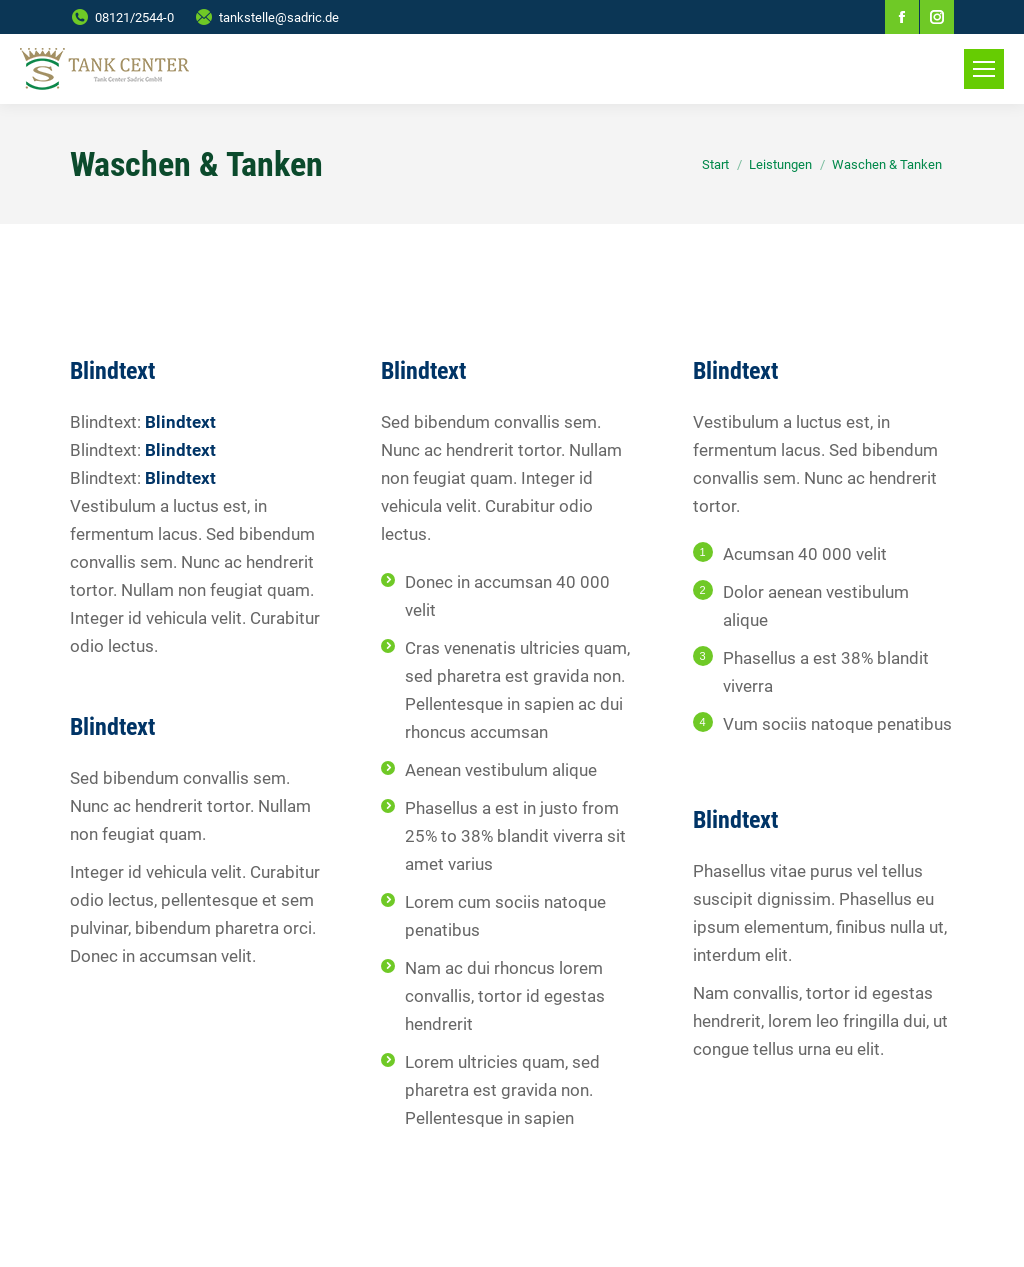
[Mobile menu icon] (984, 69)
